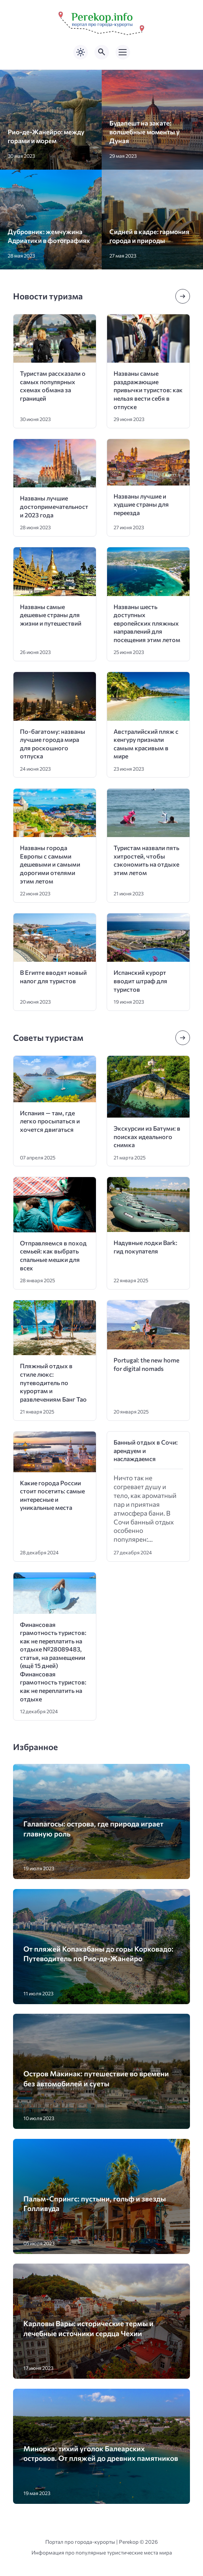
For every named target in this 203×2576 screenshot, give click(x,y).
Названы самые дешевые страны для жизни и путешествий (50, 615)
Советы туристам (48, 1037)
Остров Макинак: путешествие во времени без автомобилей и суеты (96, 2078)
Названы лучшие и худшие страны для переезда (141, 504)
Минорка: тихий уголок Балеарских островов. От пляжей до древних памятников (100, 2453)
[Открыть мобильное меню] (123, 52)
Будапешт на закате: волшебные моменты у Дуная (144, 132)
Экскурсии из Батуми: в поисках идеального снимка (147, 1136)
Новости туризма (48, 296)
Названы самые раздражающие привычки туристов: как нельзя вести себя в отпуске (148, 390)
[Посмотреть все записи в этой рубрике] (182, 296)
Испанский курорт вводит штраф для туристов (140, 980)
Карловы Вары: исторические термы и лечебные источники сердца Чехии (88, 2328)
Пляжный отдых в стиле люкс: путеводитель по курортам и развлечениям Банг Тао (53, 1382)
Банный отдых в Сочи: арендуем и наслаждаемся (146, 1450)
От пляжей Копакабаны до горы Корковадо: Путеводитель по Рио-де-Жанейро (98, 1953)
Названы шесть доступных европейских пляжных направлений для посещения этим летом (147, 623)
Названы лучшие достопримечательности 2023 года (54, 506)
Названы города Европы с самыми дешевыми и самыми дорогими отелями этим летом (50, 864)
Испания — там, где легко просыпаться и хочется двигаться (50, 1121)
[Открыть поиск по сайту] (101, 52)
